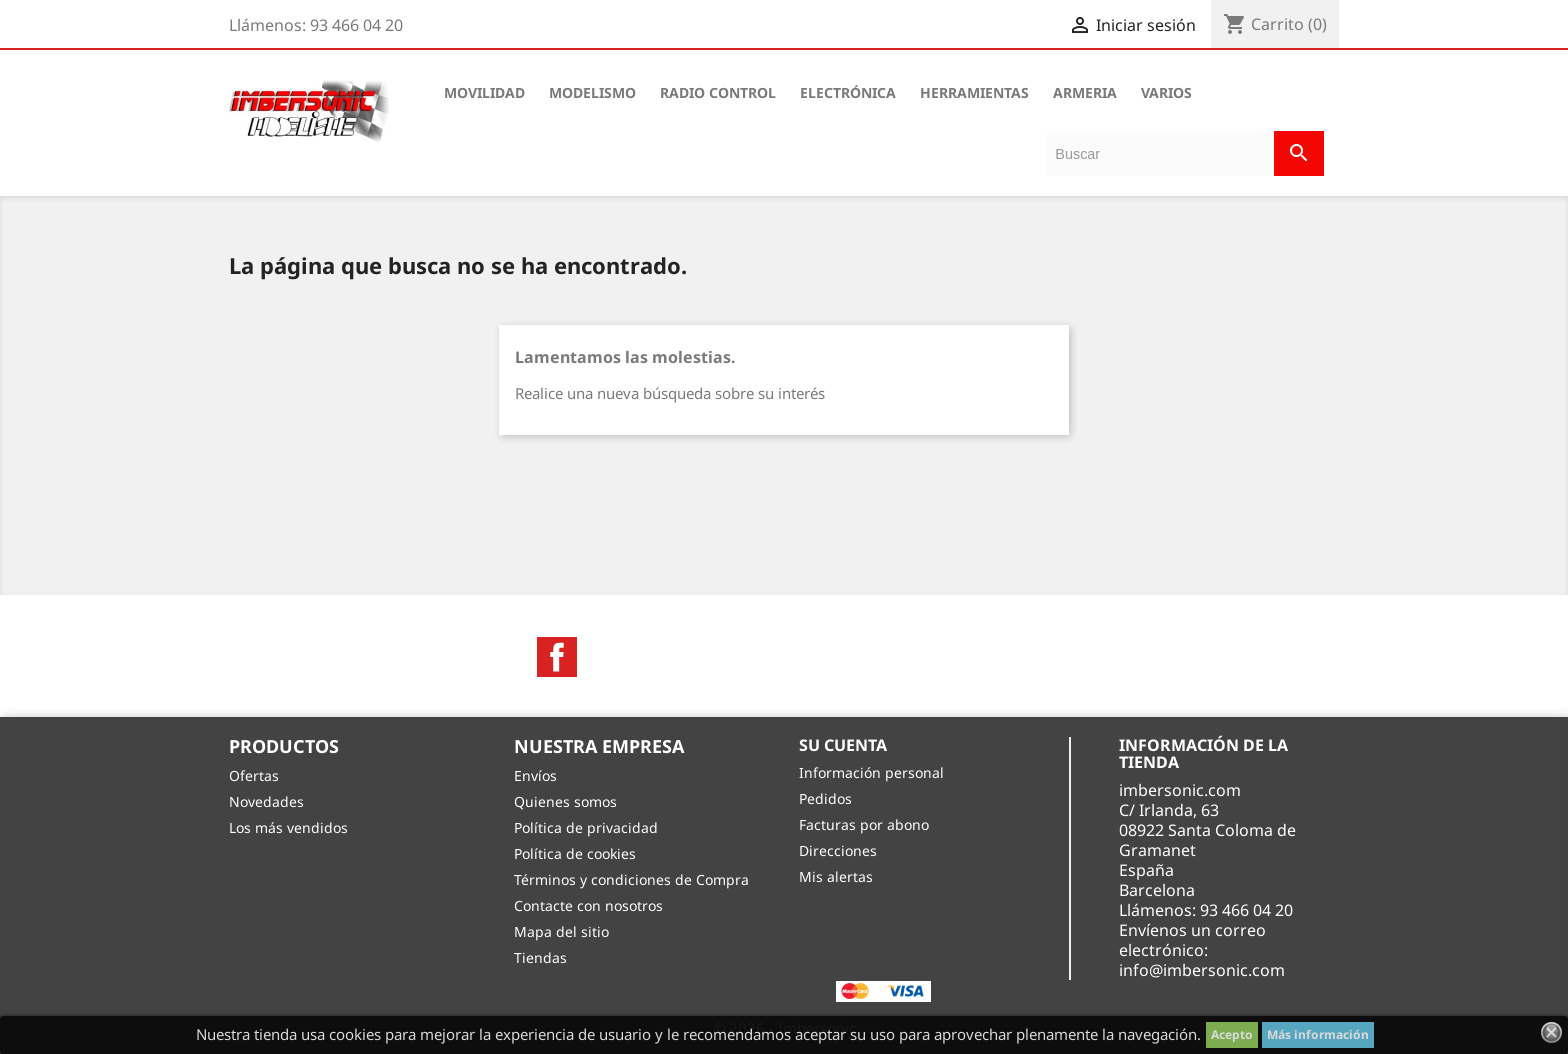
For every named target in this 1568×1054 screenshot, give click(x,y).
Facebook (557, 657)
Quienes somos (565, 801)
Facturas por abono (864, 824)
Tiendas (540, 957)
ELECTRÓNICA (848, 92)
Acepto (1232, 1034)
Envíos (535, 775)
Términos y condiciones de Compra (631, 879)
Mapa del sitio (561, 931)
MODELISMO (592, 92)
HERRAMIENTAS (974, 92)
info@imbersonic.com (1202, 970)
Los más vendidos (288, 827)
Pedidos (825, 798)
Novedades (266, 801)
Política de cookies (575, 853)
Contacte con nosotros (588, 905)
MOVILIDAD (484, 92)
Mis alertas (836, 876)
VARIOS (1166, 92)
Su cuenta (843, 745)
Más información (1318, 1034)
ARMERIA (1085, 92)
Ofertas (254, 775)
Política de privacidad (586, 827)
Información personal (871, 772)
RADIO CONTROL (718, 92)
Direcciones (838, 850)
